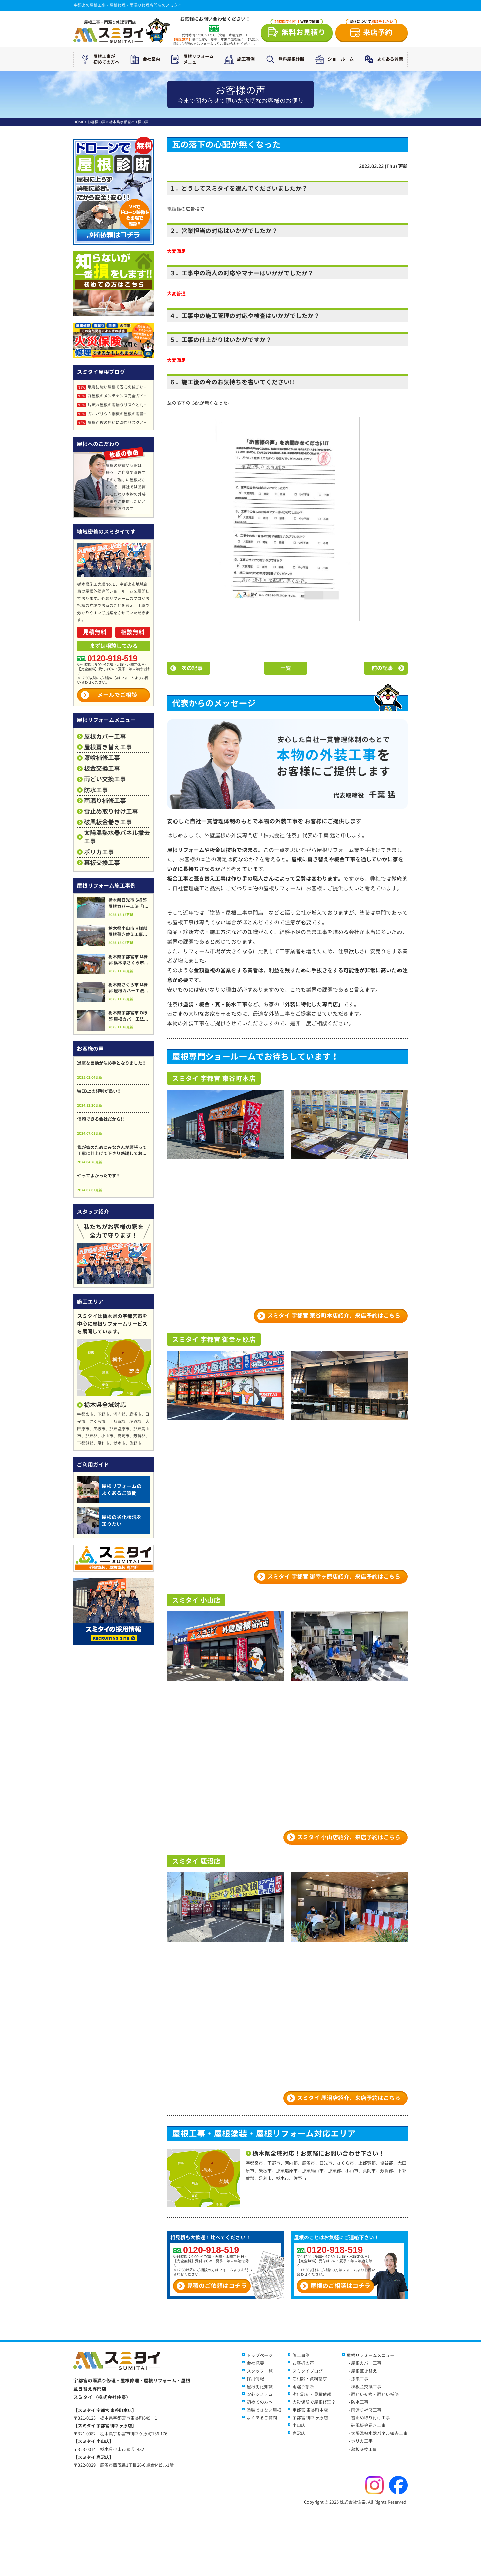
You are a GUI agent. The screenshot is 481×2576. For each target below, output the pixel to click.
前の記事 (382, 668)
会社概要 (255, 2363)
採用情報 (255, 2379)
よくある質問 (382, 59)
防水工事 (96, 790)
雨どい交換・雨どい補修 (375, 2394)
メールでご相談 (117, 695)
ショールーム (333, 59)
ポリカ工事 (99, 852)
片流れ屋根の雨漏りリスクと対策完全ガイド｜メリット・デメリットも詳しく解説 (113, 405)
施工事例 (238, 59)
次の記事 (192, 668)
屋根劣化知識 (260, 2387)
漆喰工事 (359, 2379)
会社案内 (143, 59)
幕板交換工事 (102, 863)
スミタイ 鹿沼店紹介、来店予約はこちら (348, 2098)
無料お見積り (298, 30)
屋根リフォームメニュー (191, 59)
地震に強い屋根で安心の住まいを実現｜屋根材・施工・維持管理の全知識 (113, 387)
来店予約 (371, 30)
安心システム (260, 2394)
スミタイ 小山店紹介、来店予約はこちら (348, 1837)
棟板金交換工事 (366, 2387)
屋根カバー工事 (105, 736)
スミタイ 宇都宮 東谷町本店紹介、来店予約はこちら (333, 1315)
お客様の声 (303, 2363)
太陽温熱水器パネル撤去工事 (117, 837)
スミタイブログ (307, 2371)
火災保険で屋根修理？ (314, 2402)
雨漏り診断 (303, 2387)
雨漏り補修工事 (105, 801)
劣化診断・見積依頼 (311, 2394)
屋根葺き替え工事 (108, 747)
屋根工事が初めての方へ (98, 59)
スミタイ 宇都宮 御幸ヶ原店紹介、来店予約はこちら (333, 1576)
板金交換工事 (102, 768)
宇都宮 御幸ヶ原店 (310, 2418)
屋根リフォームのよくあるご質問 (109, 1489)
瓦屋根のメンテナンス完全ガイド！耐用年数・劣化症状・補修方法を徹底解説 (113, 396)
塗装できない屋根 (264, 2410)
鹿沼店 (298, 2433)
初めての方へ (260, 2402)
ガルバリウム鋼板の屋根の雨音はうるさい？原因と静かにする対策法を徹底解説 (113, 414)
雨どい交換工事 (105, 779)
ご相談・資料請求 (309, 2379)
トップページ (260, 2355)
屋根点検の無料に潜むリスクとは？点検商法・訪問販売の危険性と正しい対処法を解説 (113, 422)
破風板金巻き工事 (108, 822)
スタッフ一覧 (260, 2371)
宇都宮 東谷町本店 (310, 2410)
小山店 (298, 2425)
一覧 (285, 668)
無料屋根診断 (283, 59)
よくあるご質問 (262, 2418)
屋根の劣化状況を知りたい (109, 1520)
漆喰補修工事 (102, 758)
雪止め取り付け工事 (111, 811)
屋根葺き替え (364, 2371)
